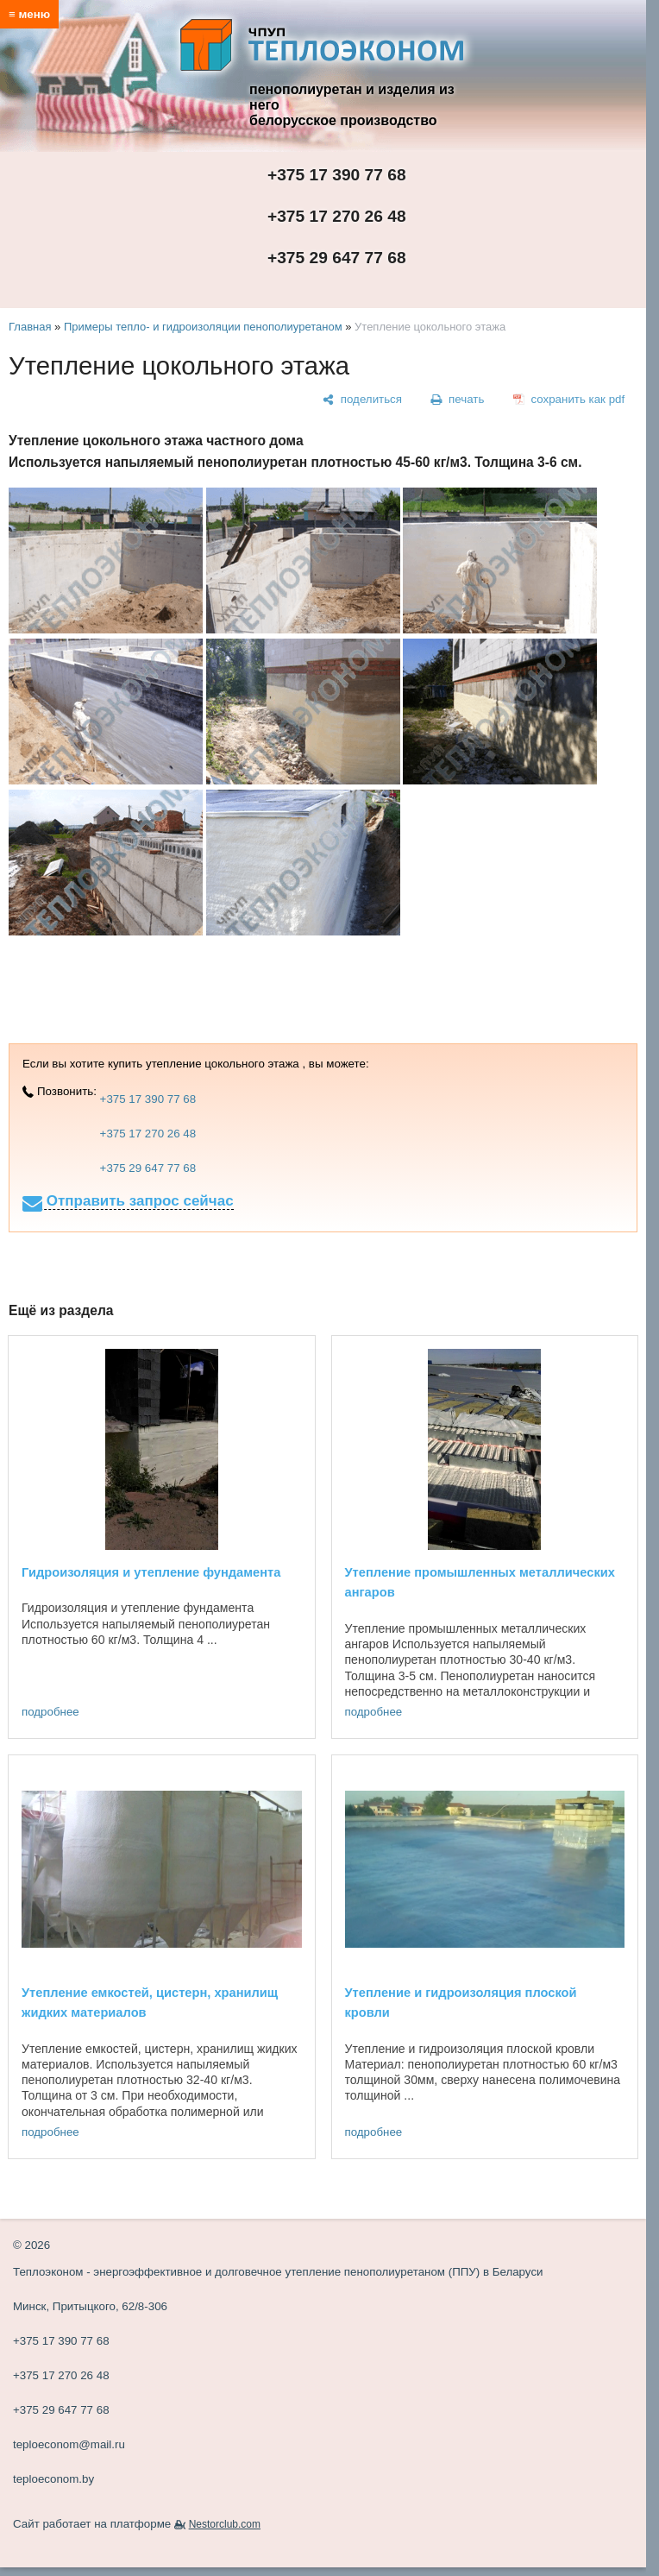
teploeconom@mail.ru (69, 2444)
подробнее (50, 1711)
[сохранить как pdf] (568, 400)
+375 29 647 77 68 (336, 258)
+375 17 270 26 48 (336, 216)
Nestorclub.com (224, 2524)
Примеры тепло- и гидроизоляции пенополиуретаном (203, 326)
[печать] (458, 400)
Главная (30, 326)
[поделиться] (362, 400)
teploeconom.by (53, 2478)
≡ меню (29, 14)
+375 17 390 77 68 (336, 175)
